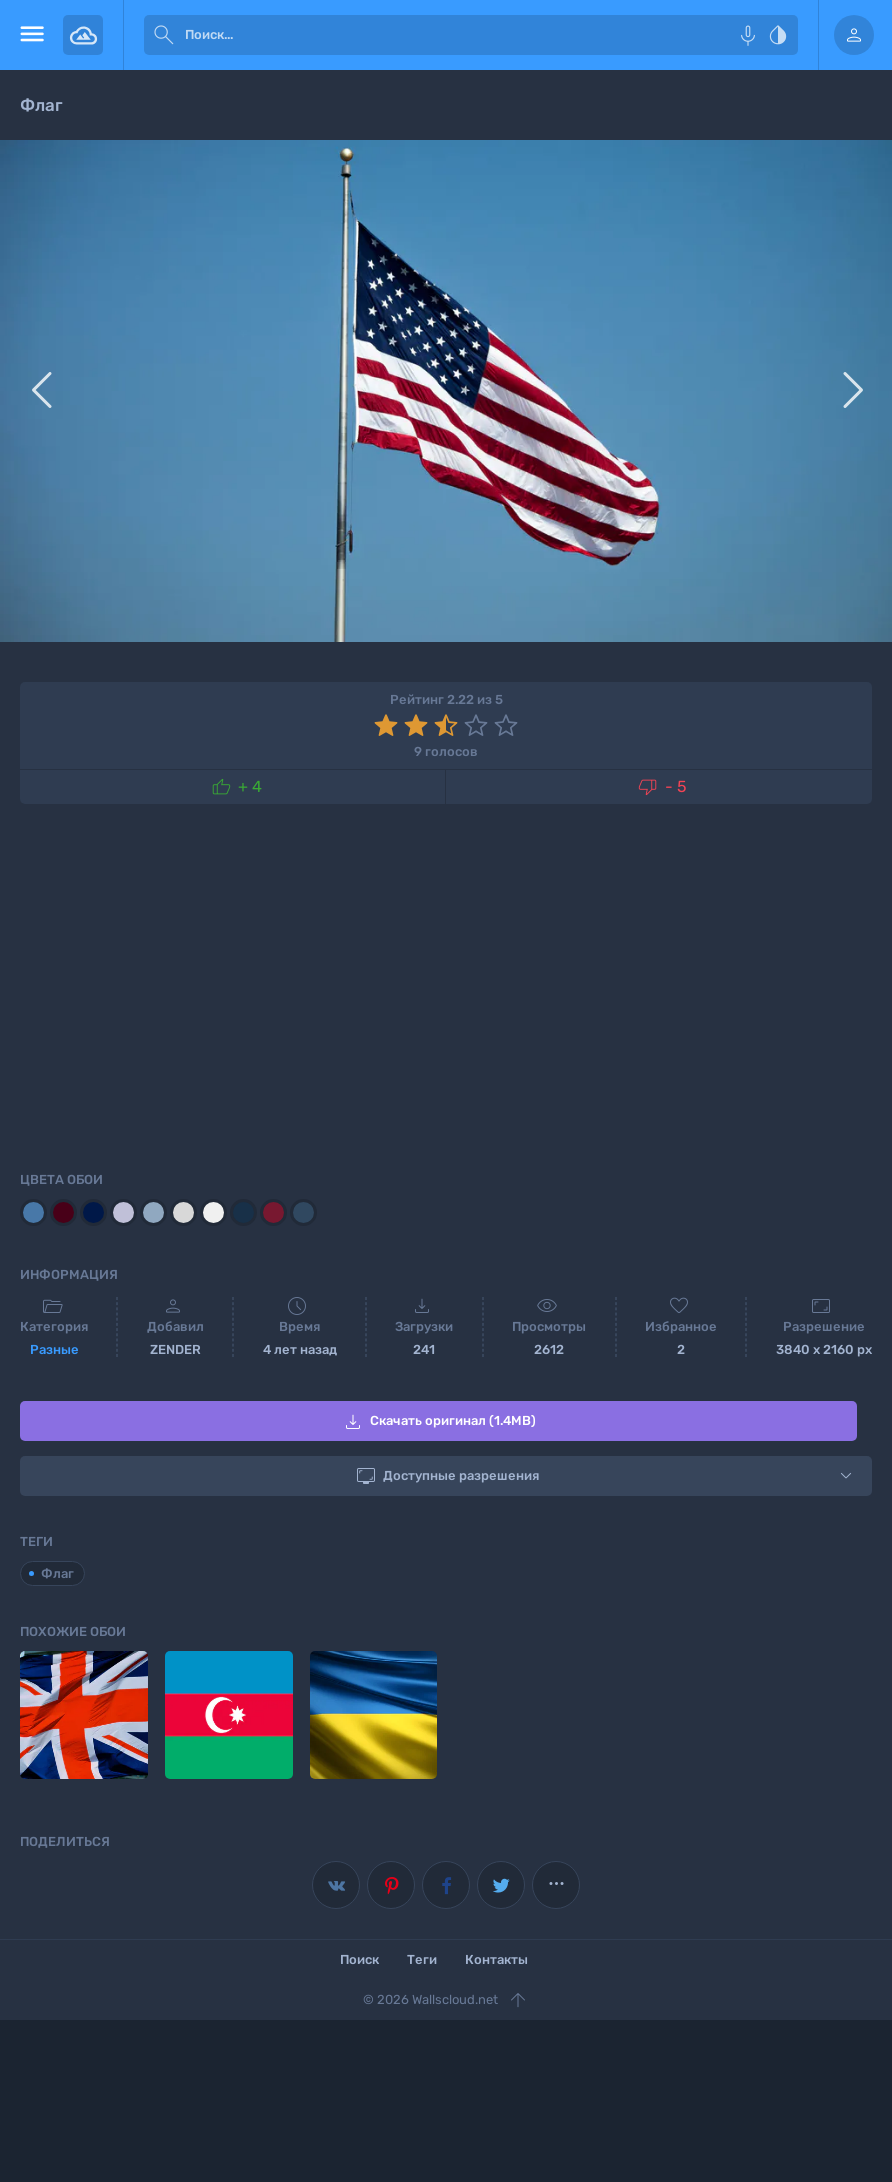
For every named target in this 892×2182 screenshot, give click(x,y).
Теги (422, 1959)
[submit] (164, 35)
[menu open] (31, 35)
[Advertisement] (446, 984)
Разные (54, 1349)
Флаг (57, 1573)
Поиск (359, 1959)
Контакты (496, 1959)
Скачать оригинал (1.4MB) (438, 1422)
